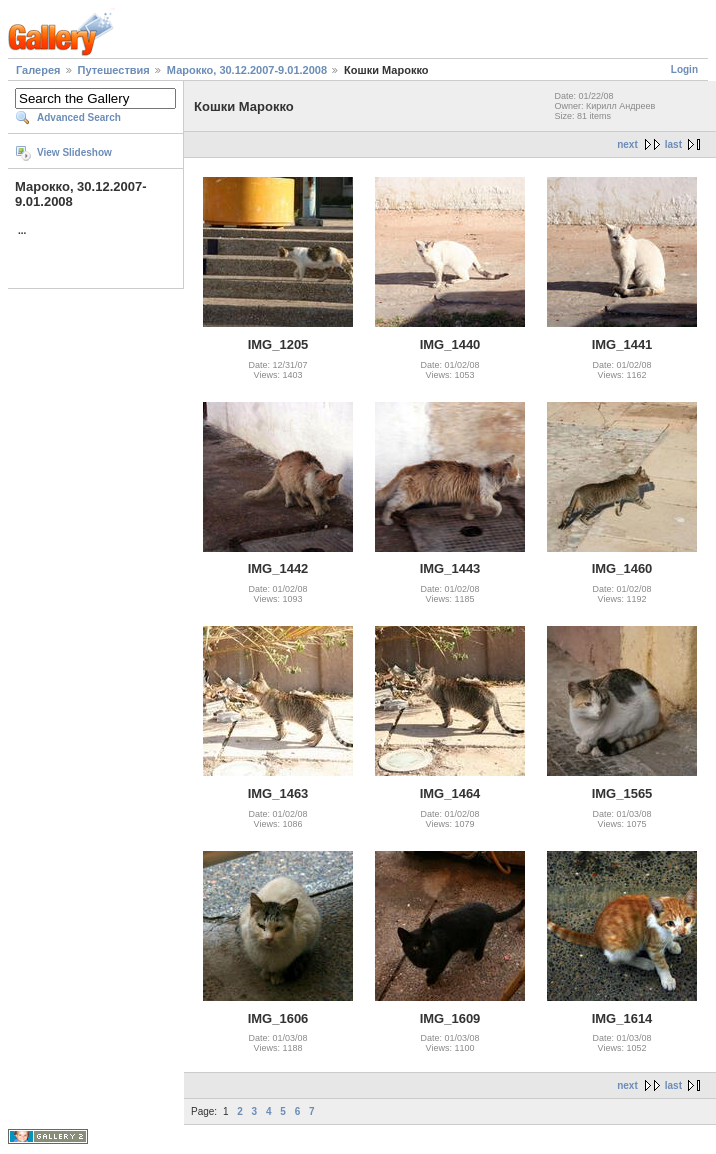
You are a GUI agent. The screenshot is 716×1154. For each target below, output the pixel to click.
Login (684, 69)
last (673, 144)
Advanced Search (79, 117)
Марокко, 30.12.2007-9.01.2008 (247, 70)
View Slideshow (74, 152)
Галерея (38, 70)
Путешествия (114, 70)
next (627, 144)
